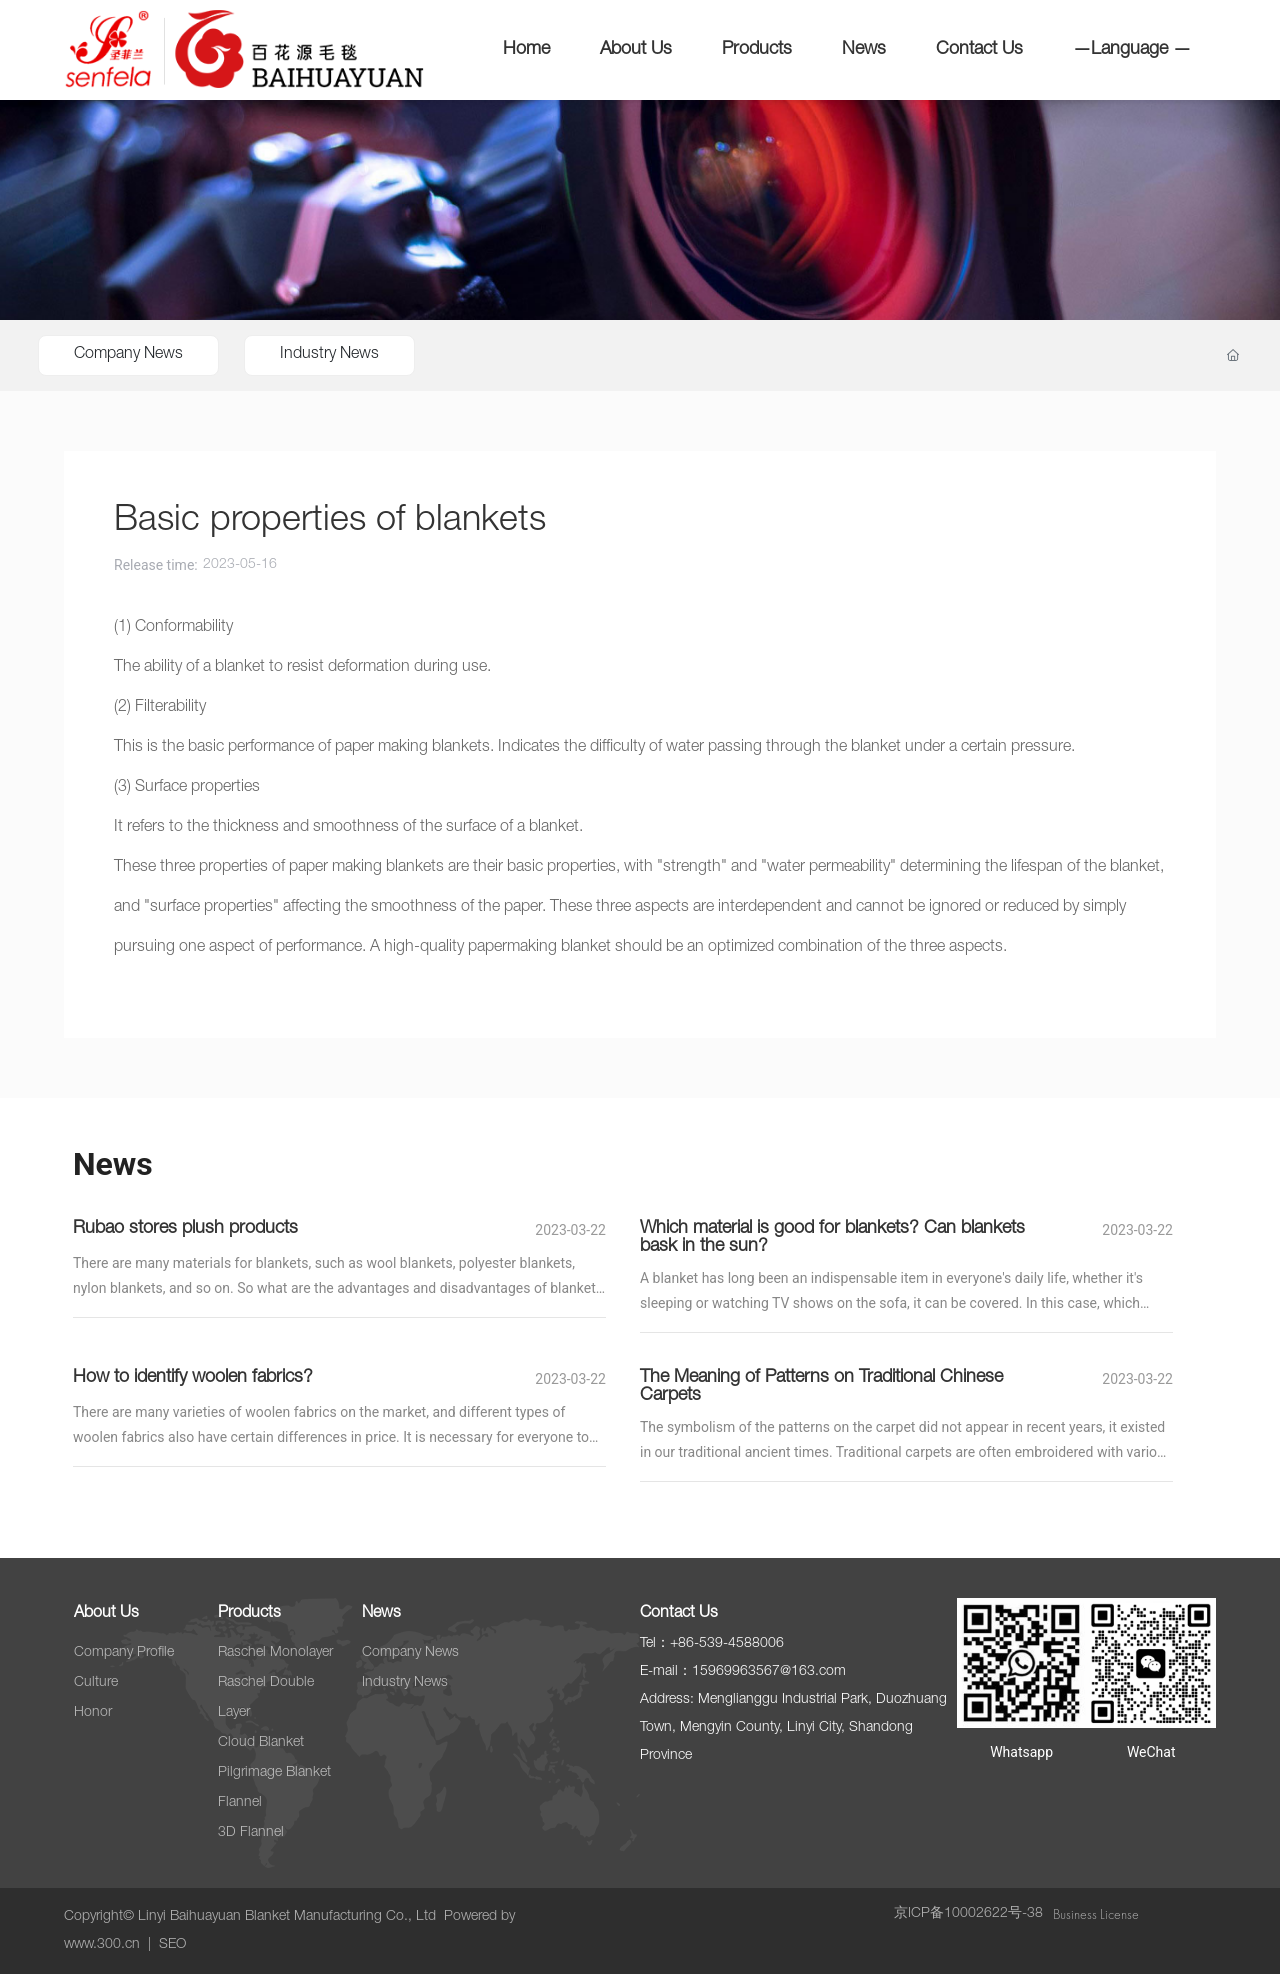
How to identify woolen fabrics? (193, 1378)
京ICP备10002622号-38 (968, 1914)
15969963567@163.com (769, 1672)
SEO (172, 1945)
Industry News (329, 355)
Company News (128, 355)
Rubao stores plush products (185, 1229)
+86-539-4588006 (727, 1644)
